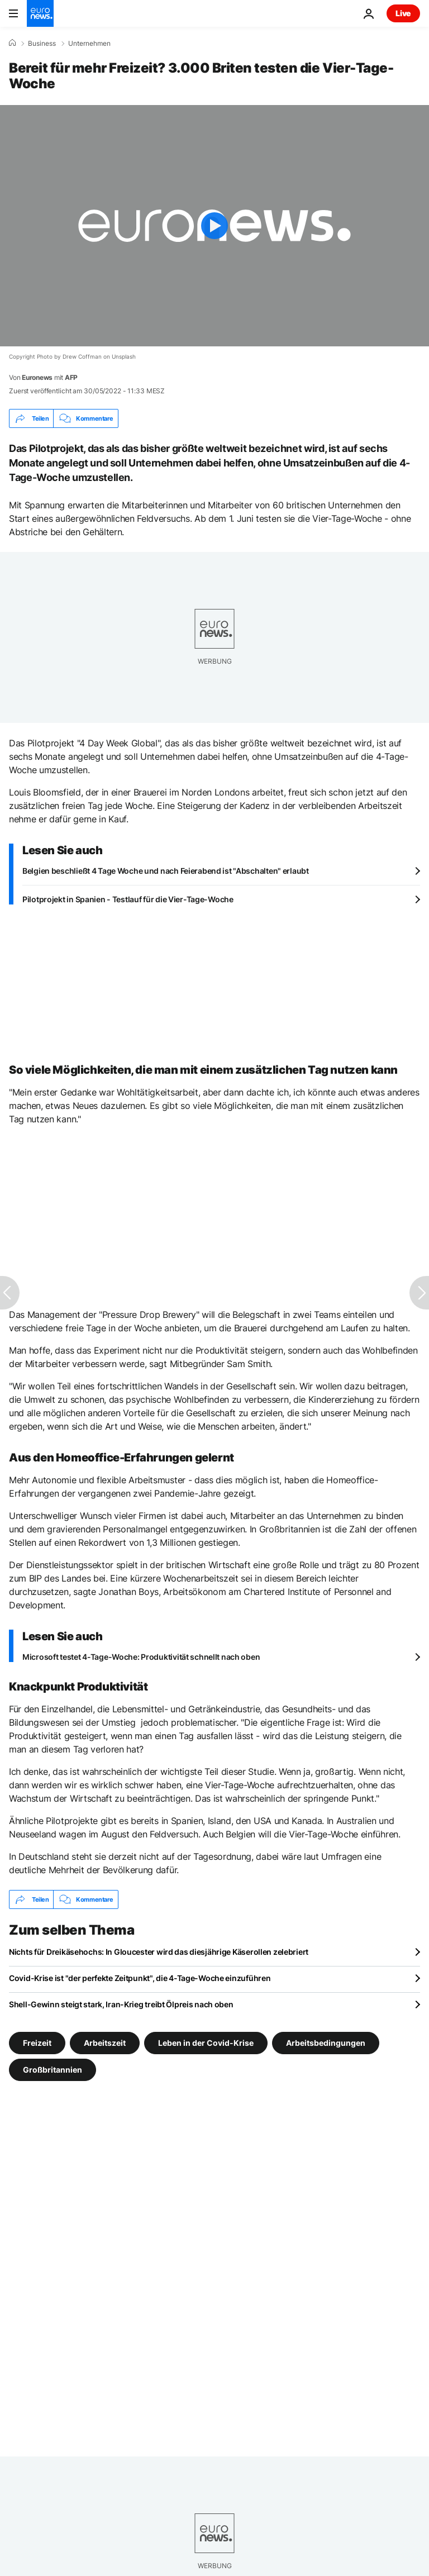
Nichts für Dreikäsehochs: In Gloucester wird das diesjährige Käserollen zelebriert (158, 1951)
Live (403, 13)
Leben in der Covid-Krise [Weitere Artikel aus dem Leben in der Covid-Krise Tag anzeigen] (206, 2043)
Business (42, 43)
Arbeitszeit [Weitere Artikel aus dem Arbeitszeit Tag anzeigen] (105, 2043)
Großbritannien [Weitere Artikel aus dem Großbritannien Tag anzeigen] (52, 2069)
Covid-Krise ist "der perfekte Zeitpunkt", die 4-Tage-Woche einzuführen (139, 1978)
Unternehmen (89, 43)
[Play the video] (214, 225)
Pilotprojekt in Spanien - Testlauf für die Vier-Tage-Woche (127, 899)
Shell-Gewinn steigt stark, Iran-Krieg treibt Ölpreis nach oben (121, 2004)
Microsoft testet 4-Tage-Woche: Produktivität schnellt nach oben (141, 1656)
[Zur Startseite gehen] (40, 13)
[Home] (12, 43)
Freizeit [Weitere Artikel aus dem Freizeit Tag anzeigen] (37, 2043)
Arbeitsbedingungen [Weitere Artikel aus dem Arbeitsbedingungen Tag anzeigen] (325, 2043)
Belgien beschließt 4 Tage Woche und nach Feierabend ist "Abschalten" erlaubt (165, 870)
